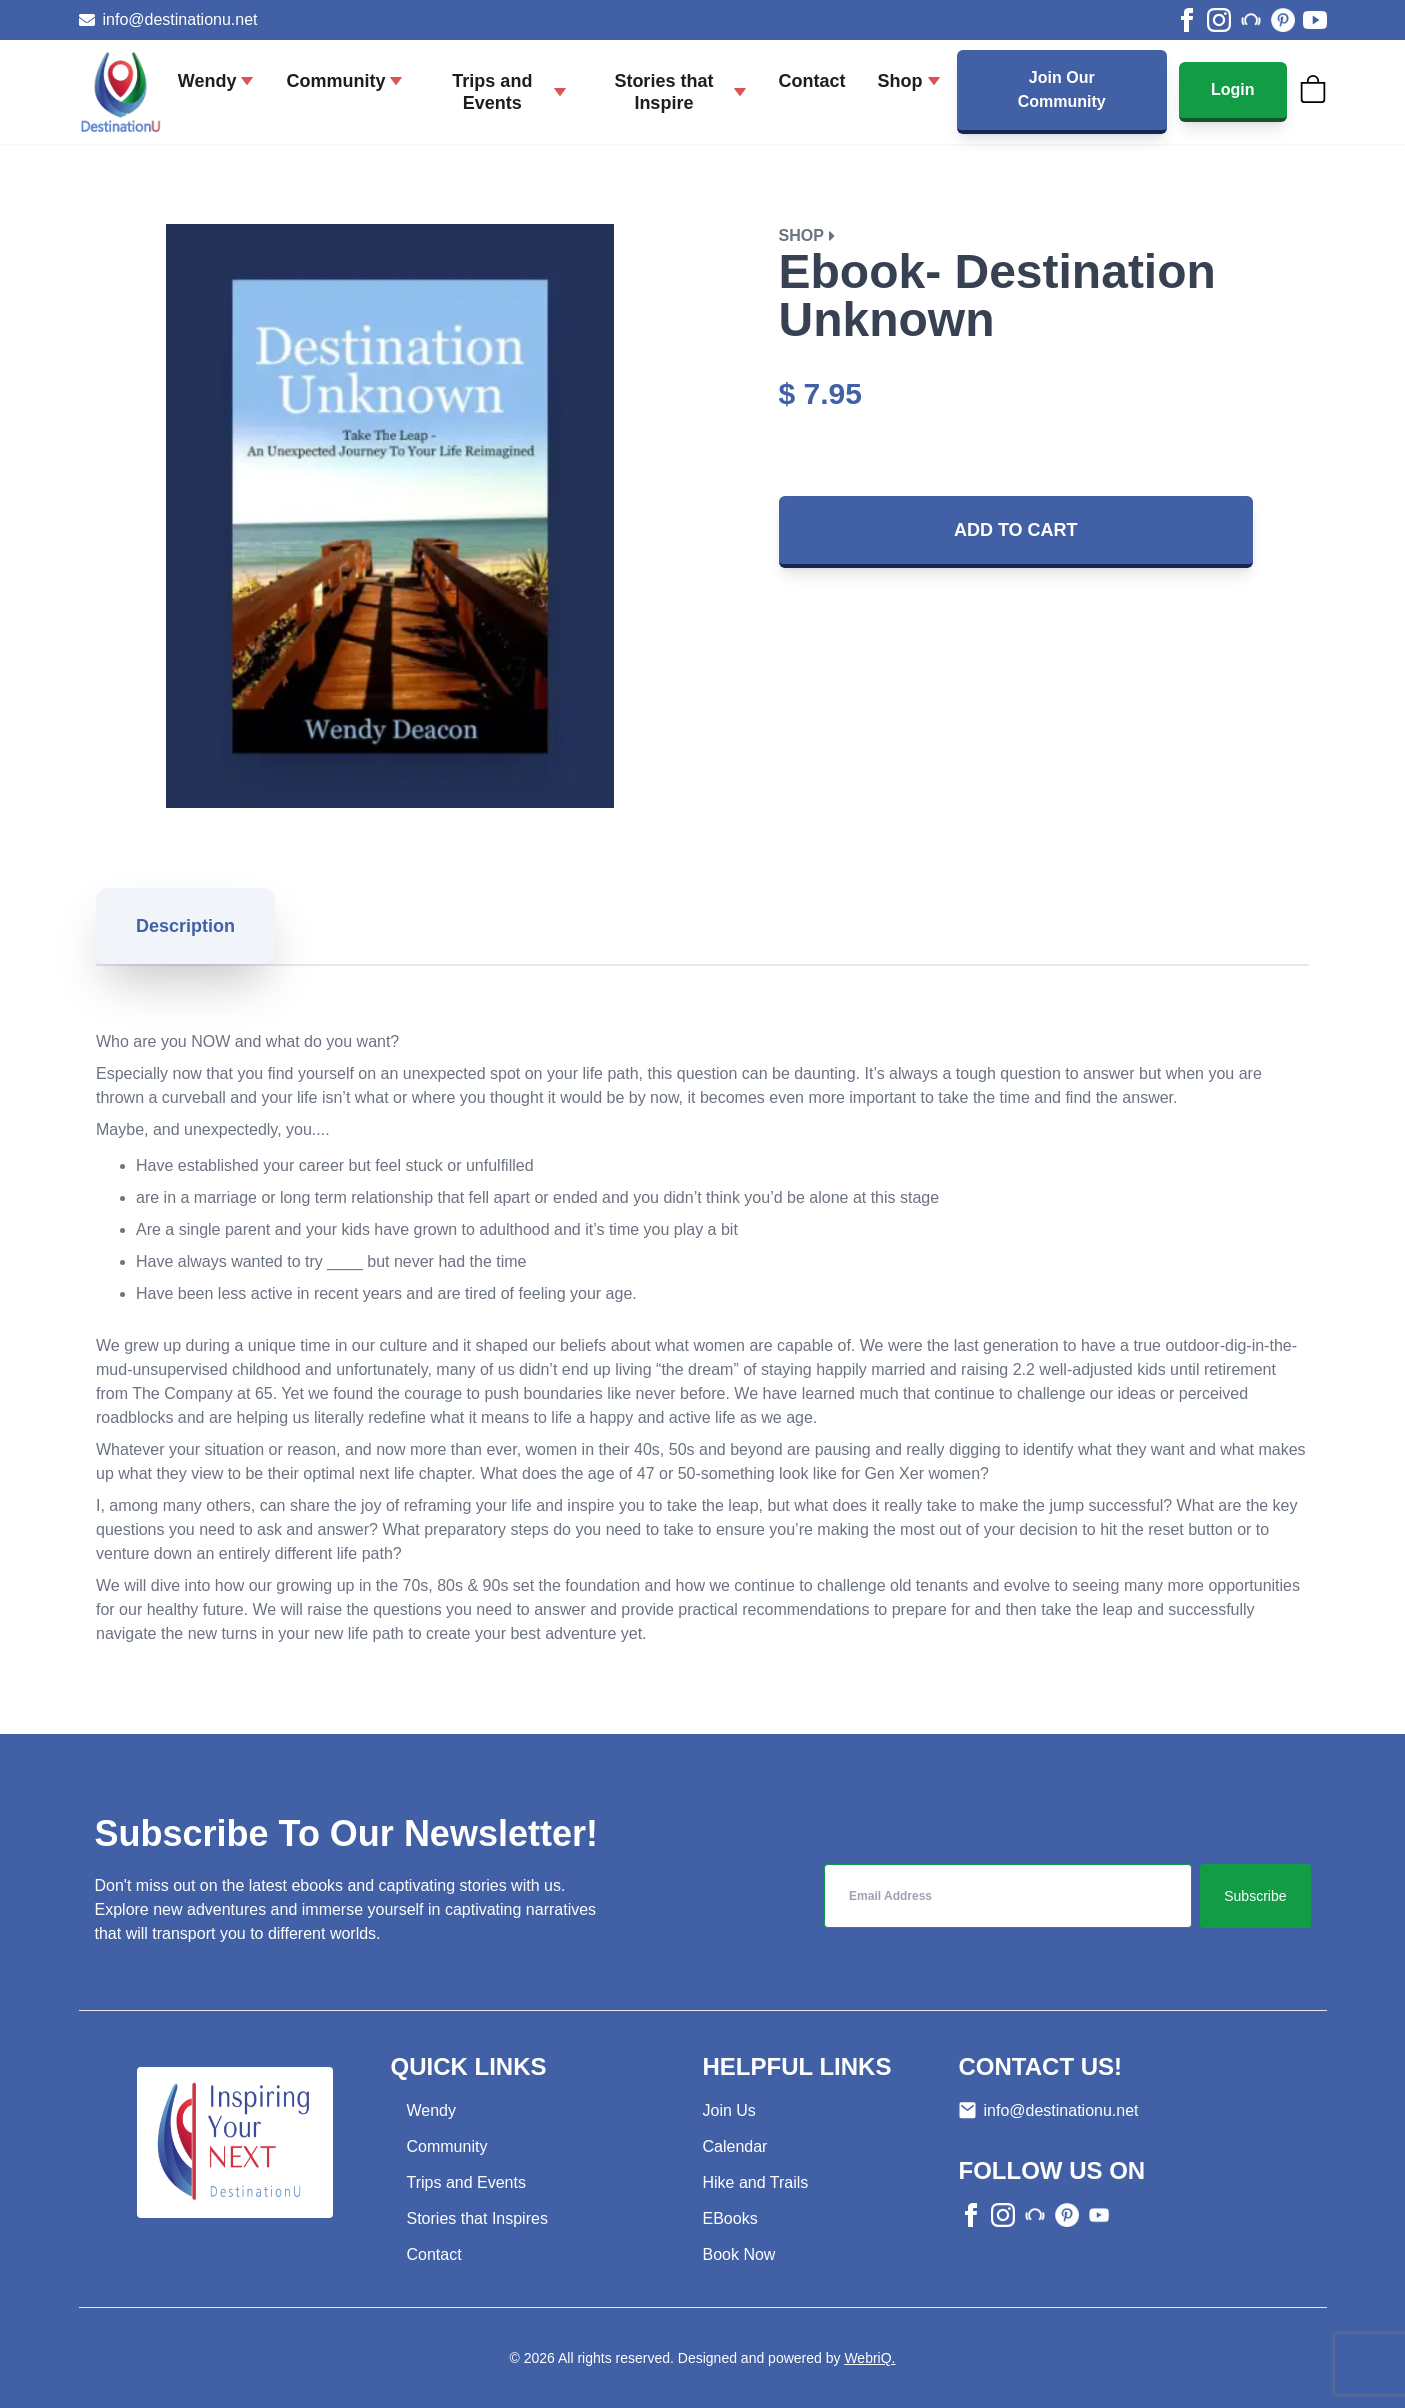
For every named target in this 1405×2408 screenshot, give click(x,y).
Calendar (735, 2146)
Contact (434, 2254)
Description (185, 926)
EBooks (730, 2218)
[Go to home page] (120, 92)
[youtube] (1315, 20)
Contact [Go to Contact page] (812, 81)
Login (1233, 89)
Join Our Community (1062, 89)
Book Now (739, 2254)
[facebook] (1187, 20)
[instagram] (1219, 20)
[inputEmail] (1008, 1896)
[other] (1251, 20)
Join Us (729, 2110)
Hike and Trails (756, 2182)
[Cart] (1313, 89)
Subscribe (1255, 1896)
